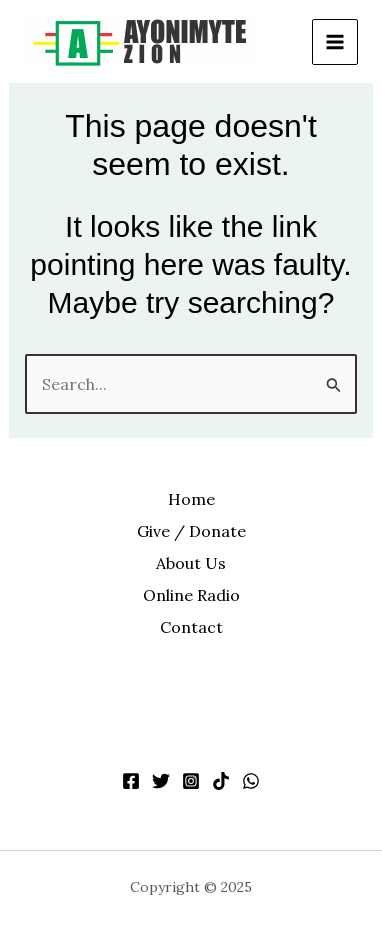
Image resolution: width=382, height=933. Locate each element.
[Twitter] (161, 781)
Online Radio (191, 595)
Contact (191, 627)
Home (191, 499)
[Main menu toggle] (335, 42)
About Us (191, 563)
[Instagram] (191, 781)
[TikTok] (221, 781)
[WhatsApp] (251, 781)
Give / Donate (191, 531)
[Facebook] (131, 781)
